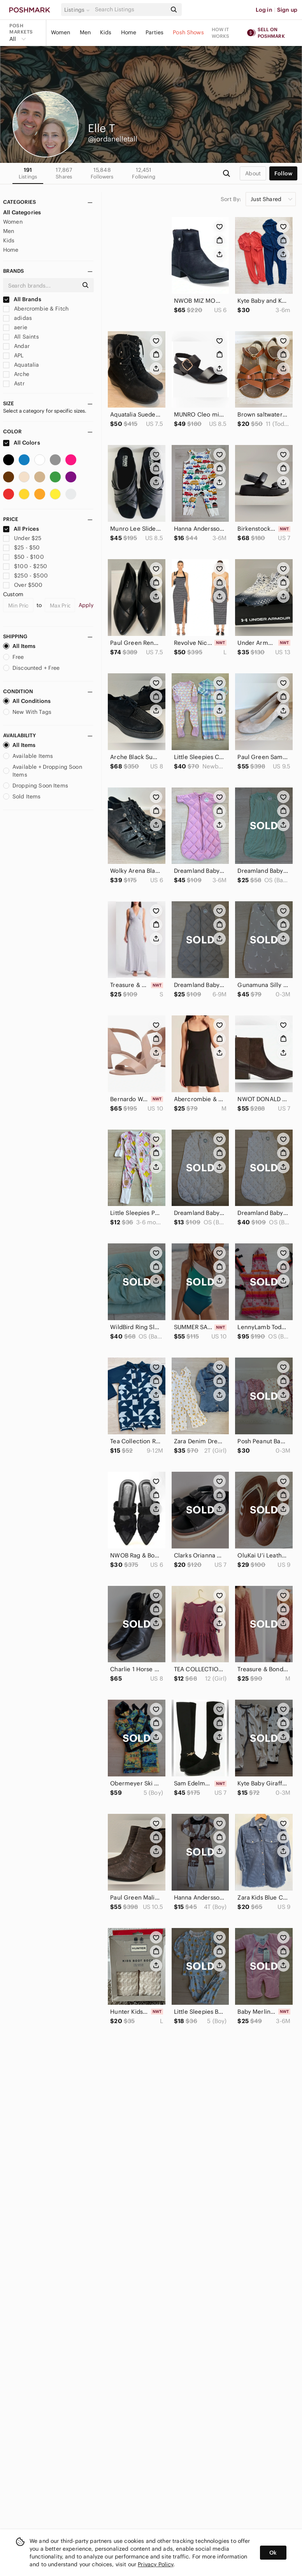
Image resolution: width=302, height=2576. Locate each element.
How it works (221, 32)
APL (13, 355)
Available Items (28, 755)
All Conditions (27, 700)
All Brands (22, 299)
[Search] (130, 9)
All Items (19, 646)
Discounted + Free (31, 667)
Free (13, 656)
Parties (154, 32)
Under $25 (22, 538)
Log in (264, 9)
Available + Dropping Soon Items (42, 770)
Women (60, 32)
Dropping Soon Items (35, 785)
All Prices (21, 528)
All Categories (22, 212)
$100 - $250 (25, 566)
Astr (14, 383)
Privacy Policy (155, 2564)
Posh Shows (188, 32)
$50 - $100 (23, 556)
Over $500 (23, 584)
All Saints (21, 336)
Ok (273, 2552)
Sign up (287, 9)
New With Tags (27, 711)
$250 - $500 (25, 575)
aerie (15, 327)
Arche (16, 374)
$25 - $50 (21, 547)
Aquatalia (21, 364)
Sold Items (22, 796)
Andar (16, 346)
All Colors (21, 442)
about (253, 173)
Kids (106, 32)
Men (85, 32)
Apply (86, 605)
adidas (17, 317)
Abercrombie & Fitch (35, 308)
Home (129, 32)
